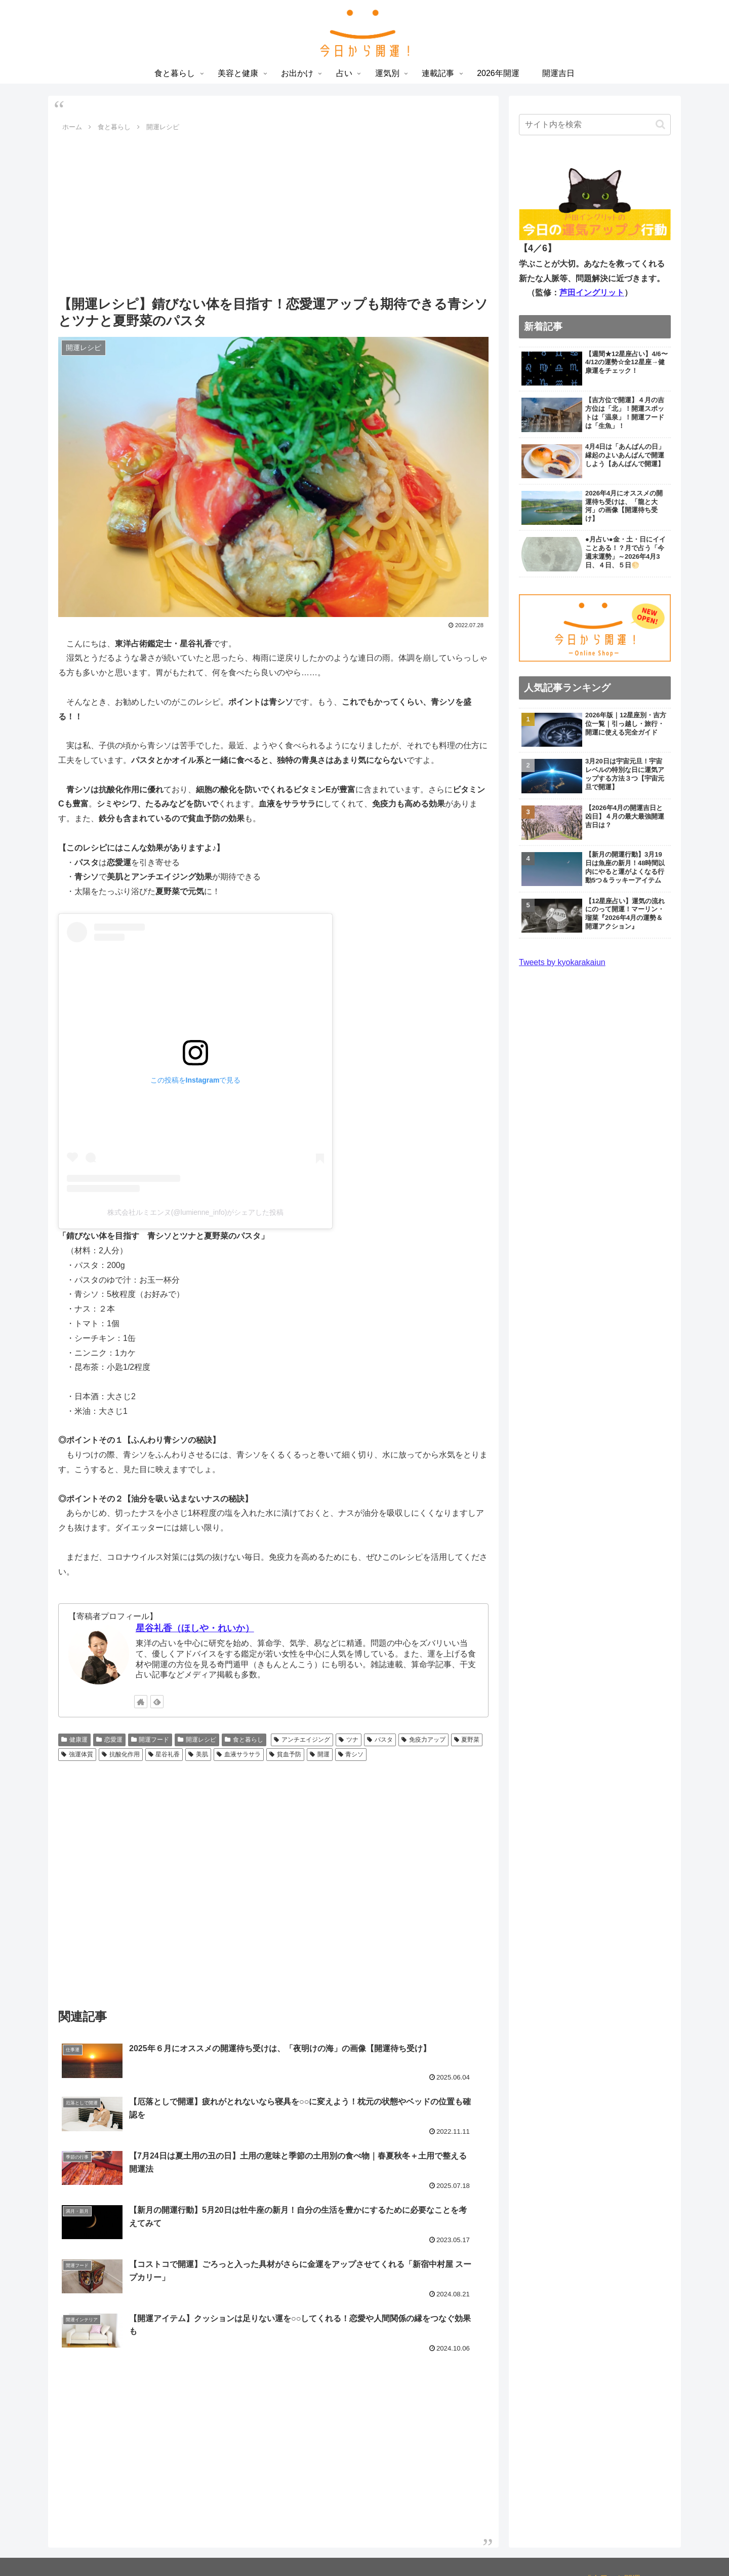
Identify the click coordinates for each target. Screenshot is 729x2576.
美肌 (198, 1754)
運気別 (399, 2545)
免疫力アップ (423, 1739)
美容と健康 (296, 2545)
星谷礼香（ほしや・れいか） (195, 1628)
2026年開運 (477, 2545)
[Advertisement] (273, 211)
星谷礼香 (164, 1754)
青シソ (351, 1754)
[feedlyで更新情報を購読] (157, 1701)
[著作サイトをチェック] (140, 1701)
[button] (660, 124)
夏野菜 (467, 1739)
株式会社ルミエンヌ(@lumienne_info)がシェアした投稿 (195, 1212)
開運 (320, 1754)
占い (370, 2545)
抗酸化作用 (121, 1754)
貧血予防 (285, 1754)
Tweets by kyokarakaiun (562, 962)
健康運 (74, 1739)
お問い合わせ (648, 2480)
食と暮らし (244, 1739)
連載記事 (434, 2545)
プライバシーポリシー (632, 2465)
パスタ (380, 1739)
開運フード (150, 1739)
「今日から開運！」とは (628, 2451)
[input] (595, 124)
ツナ (348, 1739)
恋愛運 (109, 1739)
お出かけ (339, 2545)
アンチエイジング (302, 1739)
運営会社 (656, 2494)
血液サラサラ (239, 1754)
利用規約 (601, 2480)
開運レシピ (197, 1739)
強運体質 (77, 1754)
